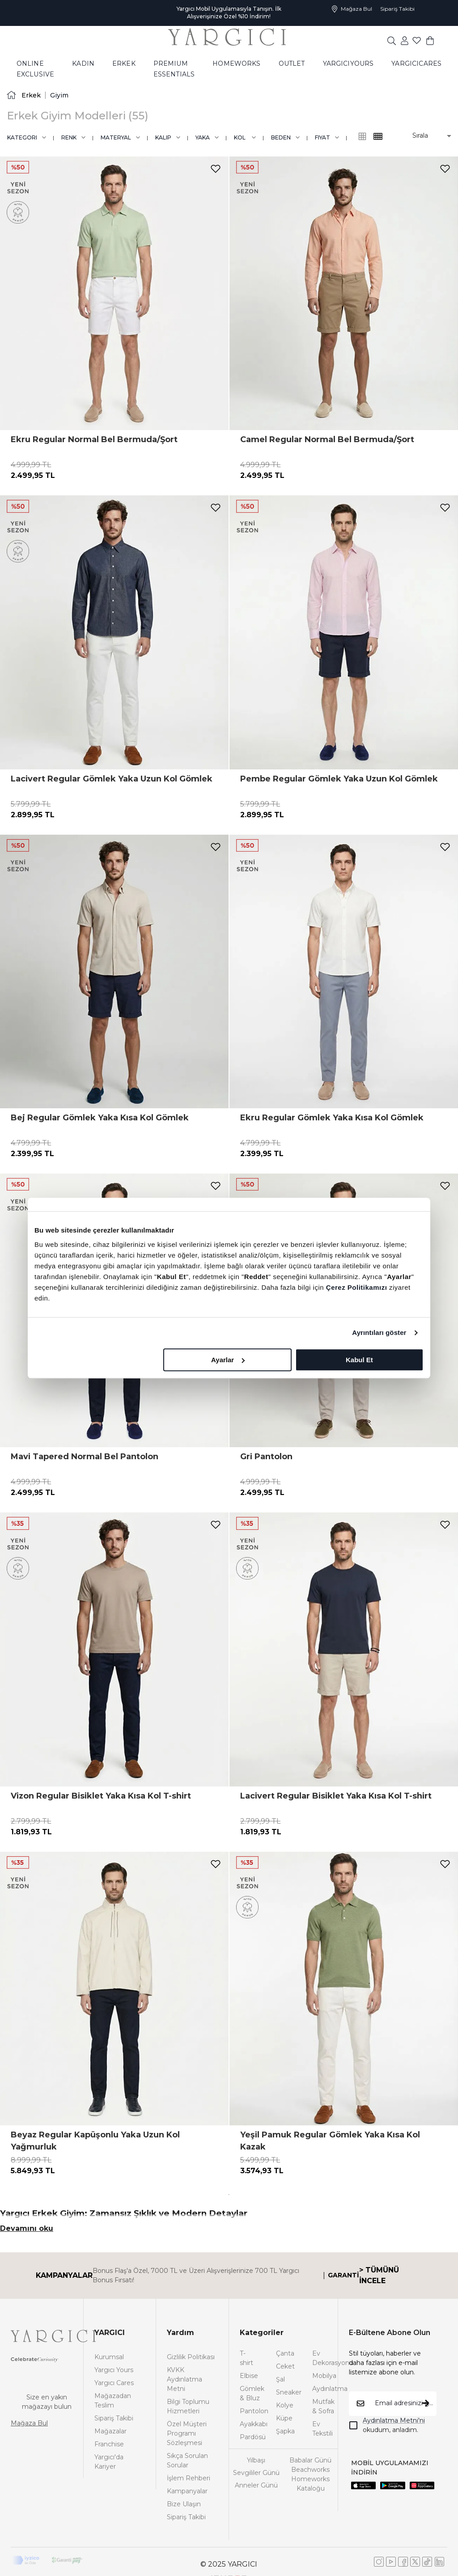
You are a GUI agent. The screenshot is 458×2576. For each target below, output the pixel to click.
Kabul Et (359, 1360)
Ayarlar (228, 1360)
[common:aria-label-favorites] (404, 40)
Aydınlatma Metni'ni (394, 2420)
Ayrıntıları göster (379, 1332)
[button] (425, 135)
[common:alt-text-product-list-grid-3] (378, 136)
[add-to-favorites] (215, 169)
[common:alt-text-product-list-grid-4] (362, 136)
